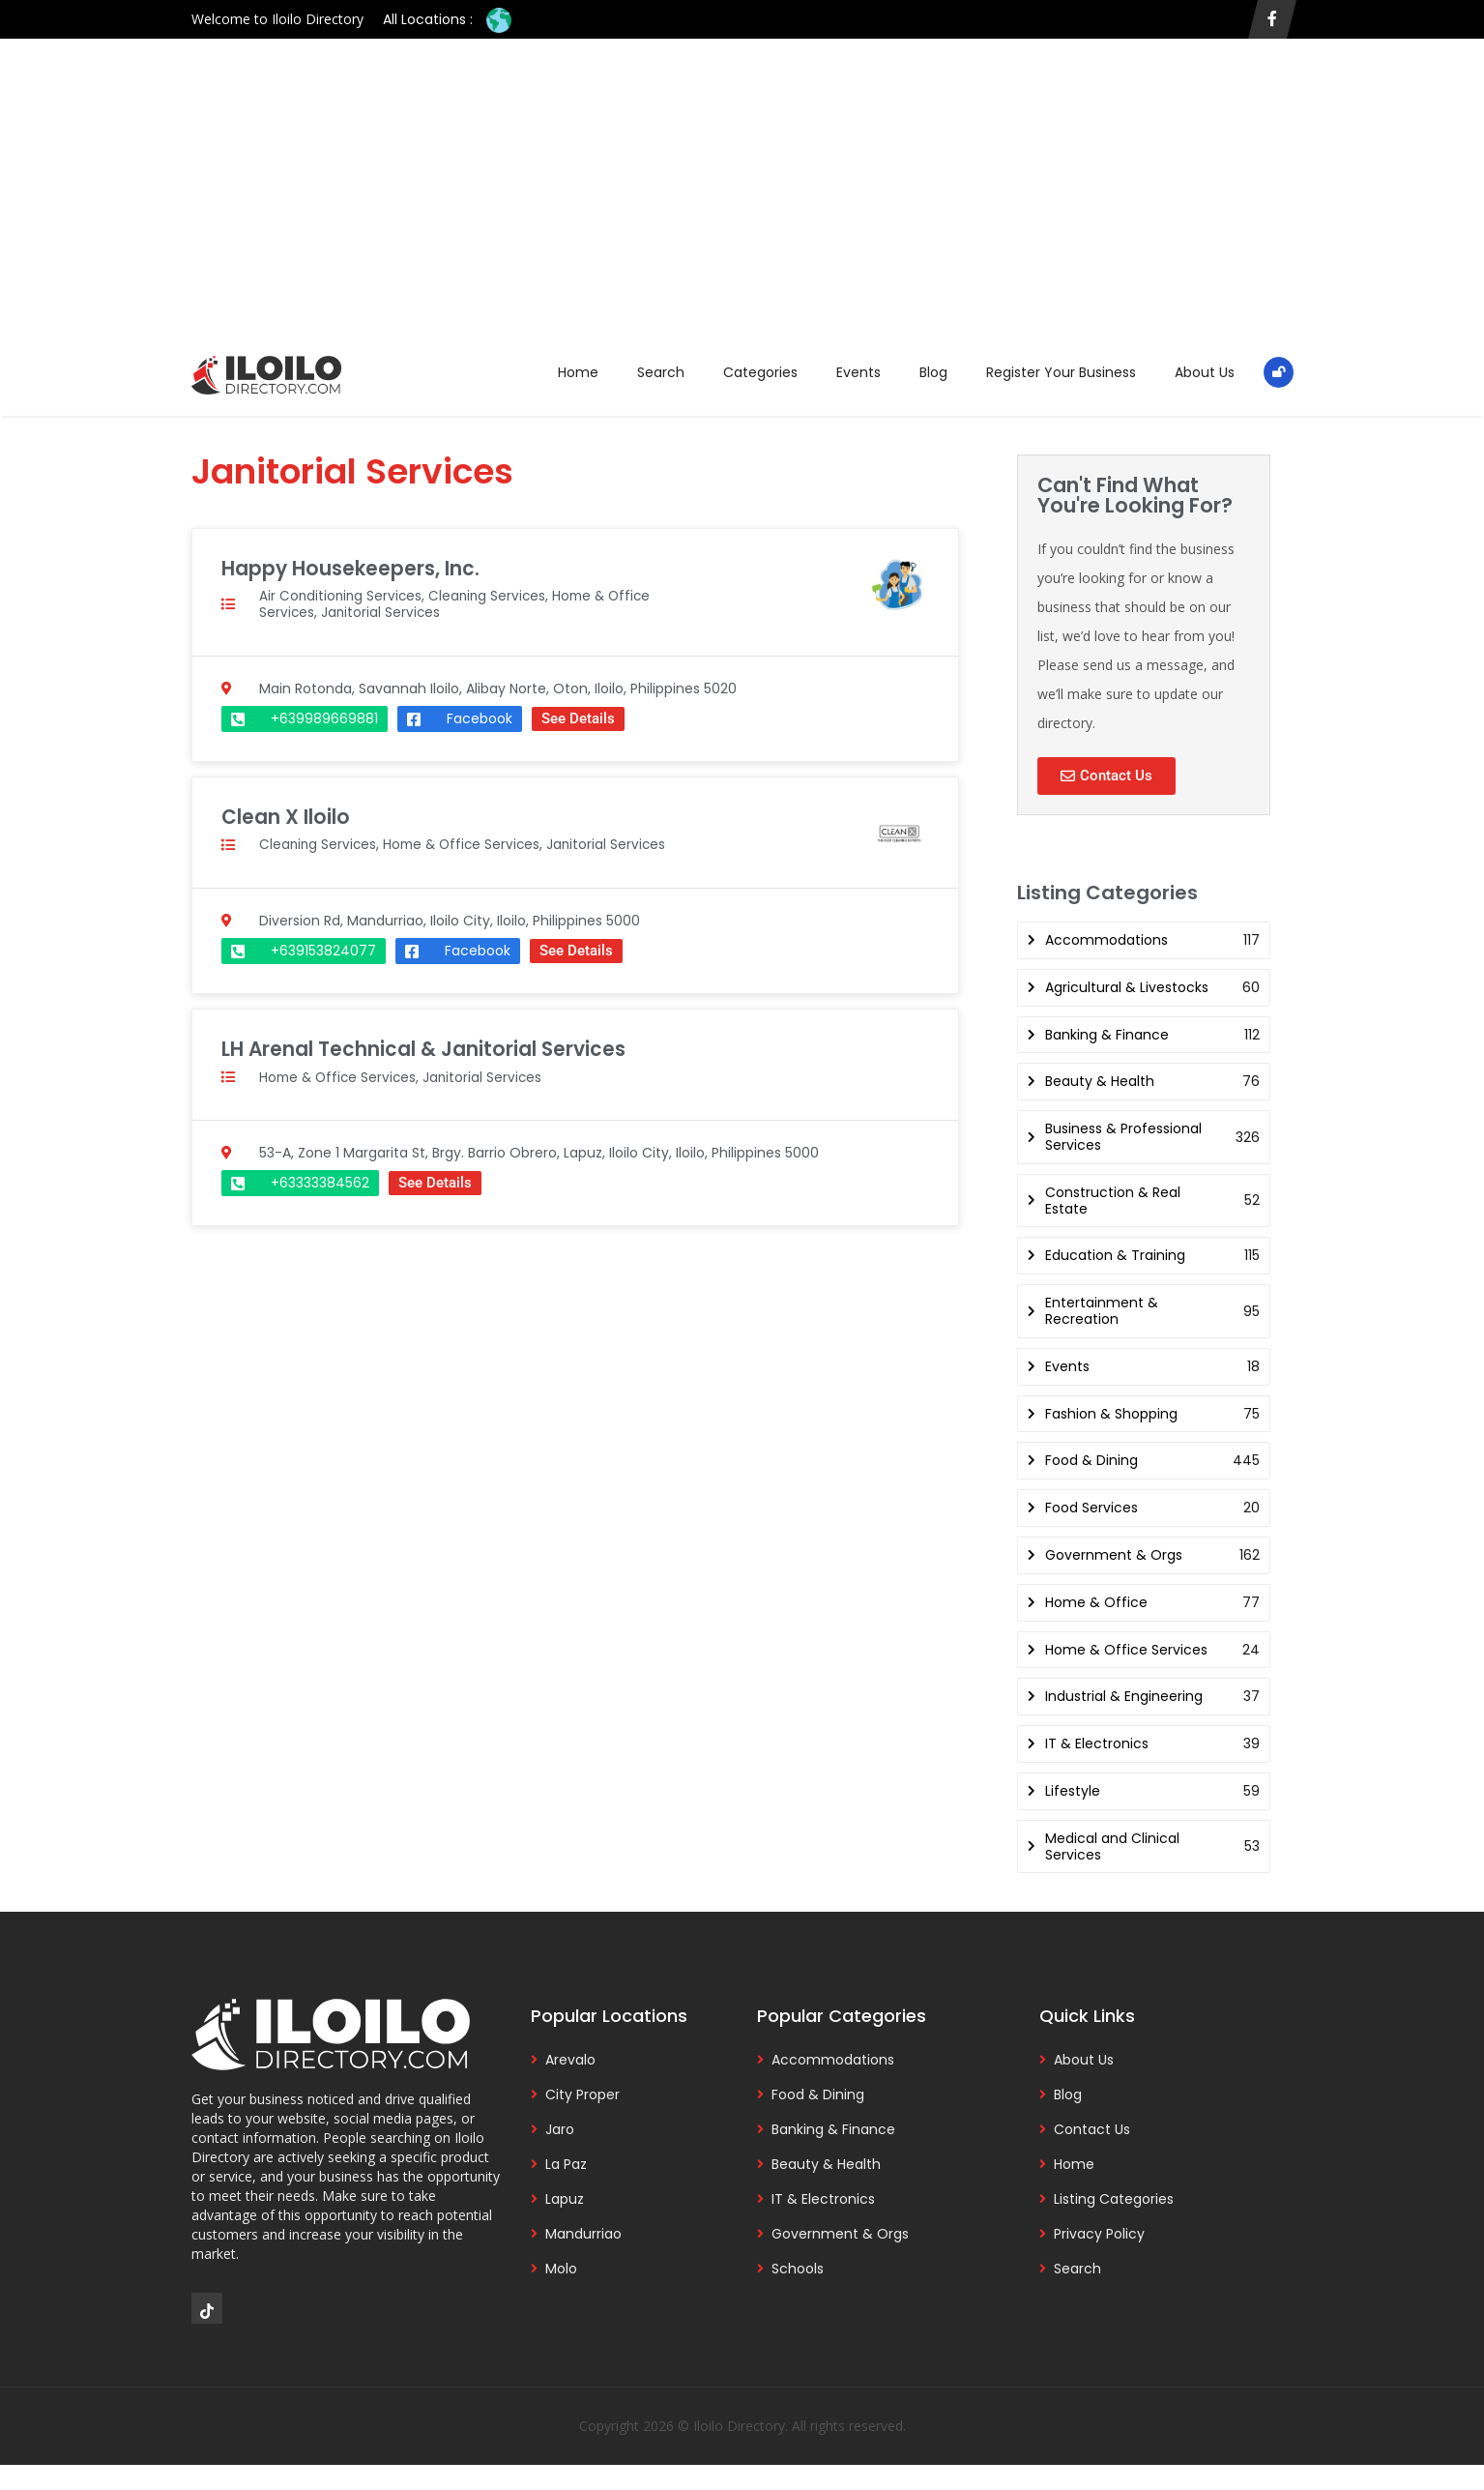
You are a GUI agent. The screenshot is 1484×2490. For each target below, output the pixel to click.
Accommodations (832, 2059)
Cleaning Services (492, 595)
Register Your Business (1061, 372)
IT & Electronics (823, 2199)
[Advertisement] (742, 203)
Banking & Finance (833, 2129)
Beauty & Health (826, 2164)
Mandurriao (583, 2233)
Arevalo (570, 2059)
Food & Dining (817, 2094)
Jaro (559, 2129)
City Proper (582, 2094)
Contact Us (1092, 2129)
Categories (760, 372)
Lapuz (564, 2199)
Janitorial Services (382, 612)
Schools (797, 2268)
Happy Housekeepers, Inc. (351, 568)
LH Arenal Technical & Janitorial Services (426, 1048)
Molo (561, 2268)
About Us (1205, 372)
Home (578, 372)
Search (660, 372)
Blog (933, 372)
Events (858, 372)
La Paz (566, 2164)
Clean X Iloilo (285, 816)
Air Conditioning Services (342, 595)
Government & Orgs (840, 2233)
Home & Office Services (467, 843)
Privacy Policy (1099, 2233)
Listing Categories (1114, 2199)
